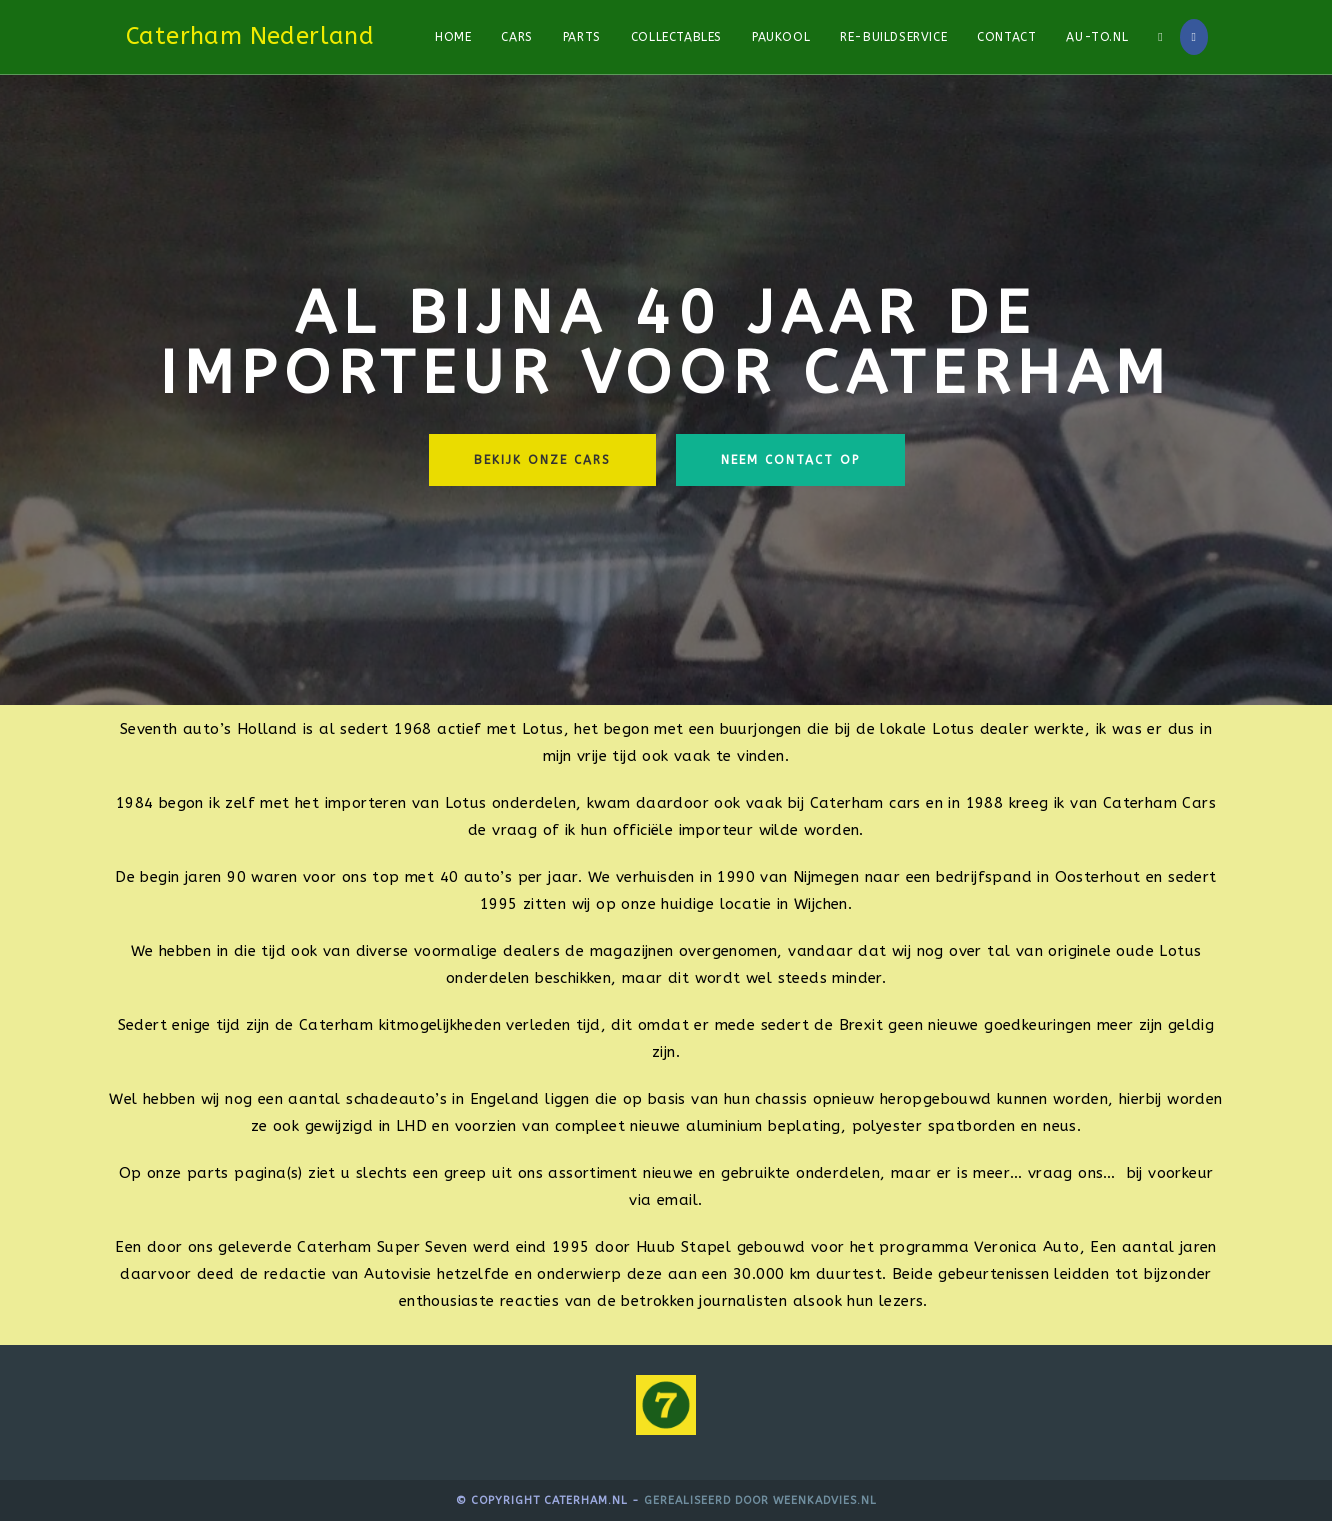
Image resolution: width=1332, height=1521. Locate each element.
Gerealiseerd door (708, 1500)
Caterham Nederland (250, 36)
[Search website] (1160, 37)
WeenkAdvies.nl (825, 1500)
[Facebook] (1194, 37)
